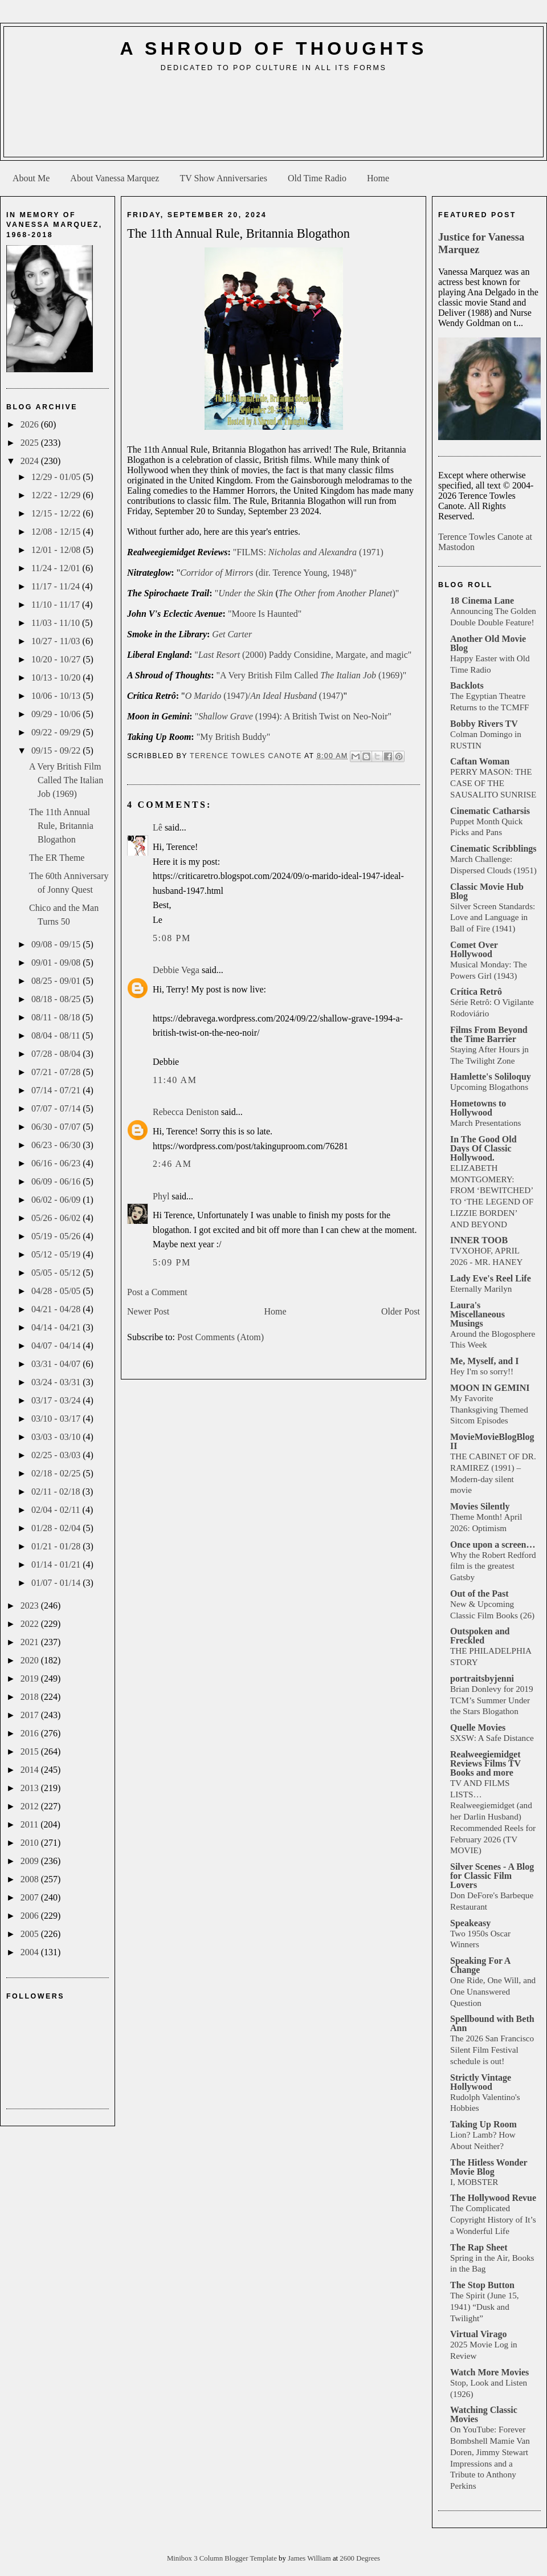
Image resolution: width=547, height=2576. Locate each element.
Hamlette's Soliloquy (490, 1076)
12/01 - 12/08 (57, 550)
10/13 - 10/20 (57, 677)
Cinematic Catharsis (490, 811)
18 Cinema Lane (482, 600)
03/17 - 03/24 (57, 1400)
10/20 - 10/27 (57, 659)
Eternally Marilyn (481, 1288)
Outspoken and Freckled (480, 1635)
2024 (31, 461)
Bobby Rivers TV (484, 724)
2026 (31, 424)
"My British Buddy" (234, 737)
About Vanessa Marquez (114, 178)
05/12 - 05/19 (57, 1254)
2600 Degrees (360, 2558)
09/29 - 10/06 (57, 714)
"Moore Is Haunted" (264, 613)
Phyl (161, 1196)
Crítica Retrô (476, 991)
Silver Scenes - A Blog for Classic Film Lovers (492, 1876)
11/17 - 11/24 (56, 586)
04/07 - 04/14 (57, 1345)
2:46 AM (172, 1164)
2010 (31, 1842)
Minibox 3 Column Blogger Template (223, 2558)
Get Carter (232, 634)
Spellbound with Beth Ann (492, 2023)
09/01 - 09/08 (57, 962)
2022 (31, 1624)
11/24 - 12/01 (57, 568)
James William (310, 2558)
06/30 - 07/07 (57, 1127)
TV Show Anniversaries (223, 178)
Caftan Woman (479, 761)
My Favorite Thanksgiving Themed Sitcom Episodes (489, 1409)
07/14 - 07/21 (57, 1090)
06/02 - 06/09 (57, 1199)
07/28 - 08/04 (57, 1054)
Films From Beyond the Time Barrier (489, 1034)
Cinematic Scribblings (493, 848)
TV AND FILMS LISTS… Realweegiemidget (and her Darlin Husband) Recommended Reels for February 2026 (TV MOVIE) (493, 1816)
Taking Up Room (483, 2124)
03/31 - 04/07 (57, 1364)
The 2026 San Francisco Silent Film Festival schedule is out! (492, 2049)
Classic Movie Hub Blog (487, 891)
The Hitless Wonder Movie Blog (488, 2167)
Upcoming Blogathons (489, 1087)
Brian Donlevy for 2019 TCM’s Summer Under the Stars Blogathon (491, 1700)
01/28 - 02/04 (57, 1528)
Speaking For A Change (480, 1965)
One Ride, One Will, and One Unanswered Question (493, 1991)
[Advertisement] (274, 118)
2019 (31, 1678)
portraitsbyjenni (482, 1678)
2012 (31, 1806)
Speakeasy (470, 1923)
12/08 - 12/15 (57, 531)
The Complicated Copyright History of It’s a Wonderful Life (493, 2219)
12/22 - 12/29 (57, 495)
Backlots (467, 685)
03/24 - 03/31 (57, 1382)
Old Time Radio (317, 178)
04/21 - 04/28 (57, 1309)
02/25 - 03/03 (57, 1455)
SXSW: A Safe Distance (492, 1738)
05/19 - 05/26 (57, 1236)
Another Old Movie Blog (488, 643)
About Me (31, 178)
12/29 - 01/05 (57, 477)
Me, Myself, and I (484, 1361)
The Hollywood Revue (493, 2198)
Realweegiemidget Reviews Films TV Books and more (485, 1763)
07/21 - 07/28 (57, 1072)
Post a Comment (157, 1292)
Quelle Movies (477, 1727)
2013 (31, 1788)
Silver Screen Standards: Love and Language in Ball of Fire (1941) (492, 917)
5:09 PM (172, 1262)
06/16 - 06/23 (57, 1163)
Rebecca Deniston (186, 1112)
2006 (31, 1915)
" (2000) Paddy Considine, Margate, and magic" (302, 655)
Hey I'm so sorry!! (481, 1371)
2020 (31, 1660)
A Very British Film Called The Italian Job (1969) (66, 780)
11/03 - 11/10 (56, 623)
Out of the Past (479, 1593)
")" (307, 593)
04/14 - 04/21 (57, 1327)
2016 (31, 1733)
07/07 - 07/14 (57, 1108)
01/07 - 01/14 (57, 1583)
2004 (31, 1952)
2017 (31, 1715)
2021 (31, 1642)
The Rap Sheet (478, 2247)
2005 (31, 1934)
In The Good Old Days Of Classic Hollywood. (483, 1148)
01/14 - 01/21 (57, 1564)
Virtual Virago (478, 2334)
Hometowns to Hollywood (478, 1107)
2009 (31, 1861)
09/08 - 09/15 (57, 944)
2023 (31, 1605)
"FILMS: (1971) (308, 552)
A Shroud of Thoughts (273, 48)
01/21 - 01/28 (57, 1546)
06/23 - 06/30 (57, 1145)
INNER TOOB (479, 1240)
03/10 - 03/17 (57, 1418)
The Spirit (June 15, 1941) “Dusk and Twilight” (484, 2306)
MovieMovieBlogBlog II (492, 1441)
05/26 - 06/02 (57, 1218)
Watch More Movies (489, 2372)
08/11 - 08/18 (57, 1017)
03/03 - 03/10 (57, 1437)
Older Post (400, 1311)
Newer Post (148, 1311)
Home (378, 178)
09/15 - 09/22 (57, 750)
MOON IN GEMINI (490, 1388)
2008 (31, 1879)
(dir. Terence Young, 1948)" (268, 572)
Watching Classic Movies (483, 2414)
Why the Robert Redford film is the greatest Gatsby (493, 1566)
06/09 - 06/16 (57, 1181)
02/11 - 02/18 (57, 1491)
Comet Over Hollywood (474, 949)
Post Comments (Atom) (220, 1337)
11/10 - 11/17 (56, 604)
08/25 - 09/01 (57, 981)
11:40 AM (175, 1080)
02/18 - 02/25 (57, 1473)
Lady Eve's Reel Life (490, 1278)
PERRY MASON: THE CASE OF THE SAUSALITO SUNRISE (493, 783)
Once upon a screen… (492, 1544)
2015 (31, 1751)
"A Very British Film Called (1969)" (312, 675)
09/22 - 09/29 (57, 732)
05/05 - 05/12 (57, 1272)
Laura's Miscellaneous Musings (477, 1314)
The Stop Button (482, 2285)
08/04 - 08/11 (57, 1035)
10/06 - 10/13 (57, 696)
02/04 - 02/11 (57, 1510)
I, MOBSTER (474, 2182)
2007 (31, 1897)
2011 (30, 1824)
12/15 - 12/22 (57, 513)
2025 (31, 442)
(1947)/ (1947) (264, 696)
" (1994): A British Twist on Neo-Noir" (293, 716)
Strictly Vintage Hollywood (480, 2082)
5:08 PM (172, 938)
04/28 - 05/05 (57, 1291)
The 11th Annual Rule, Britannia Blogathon (61, 825)
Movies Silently (479, 1506)
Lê (157, 827)
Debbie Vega (176, 970)
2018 (31, 1697)
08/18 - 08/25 (57, 999)
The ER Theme (56, 857)
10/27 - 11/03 (57, 641)
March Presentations (485, 1123)
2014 (31, 1770)
